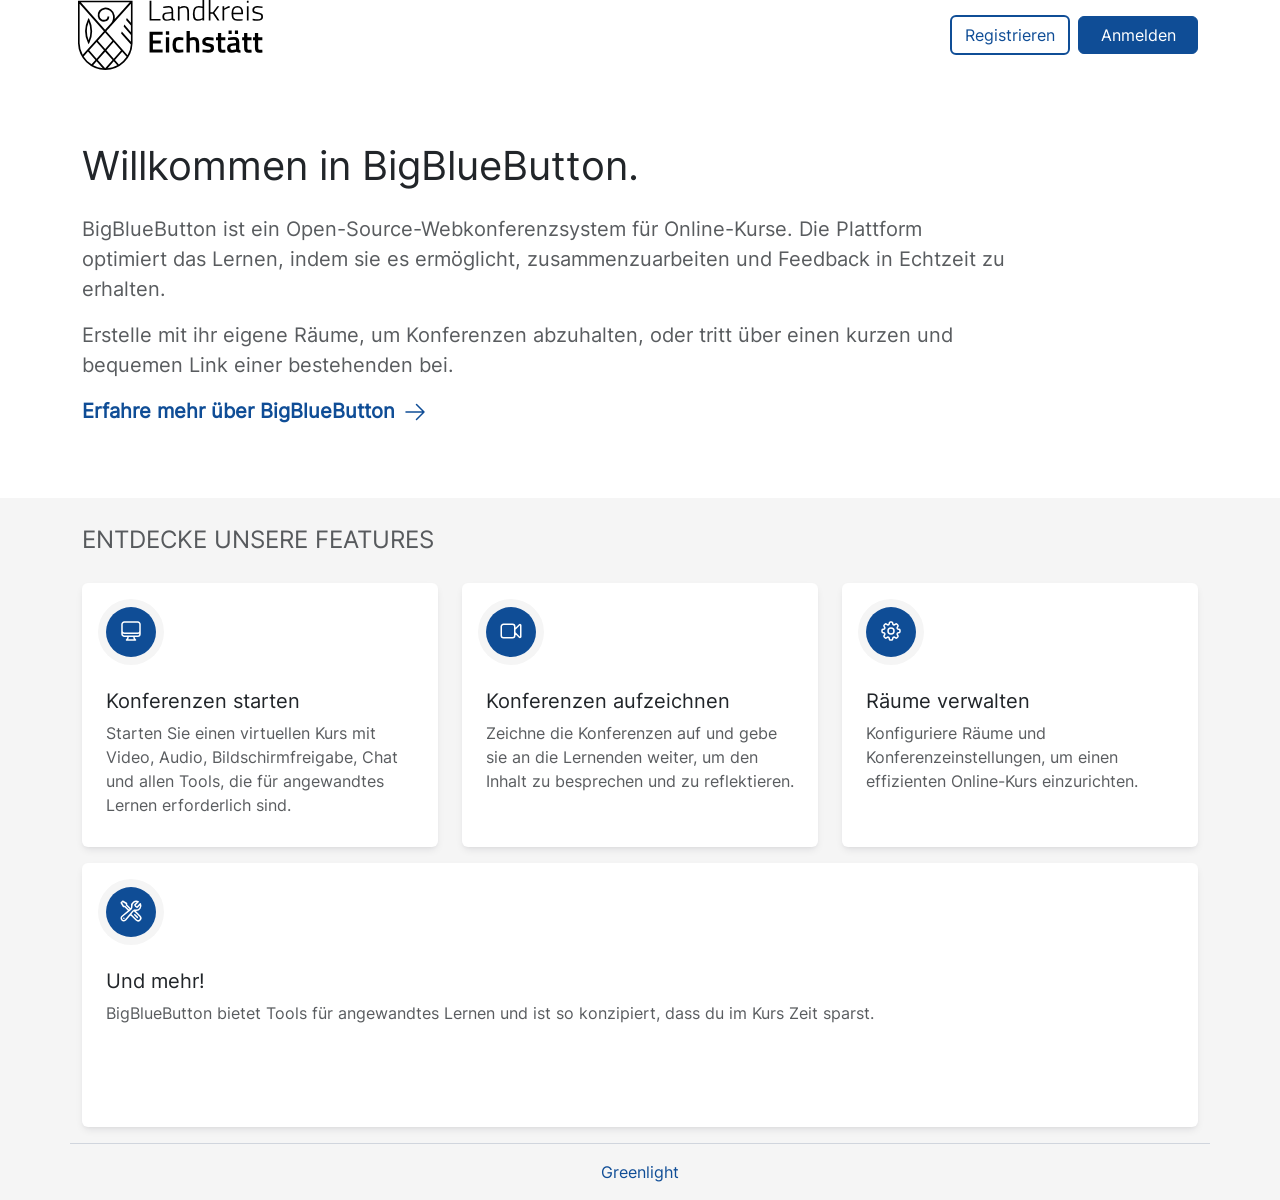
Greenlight (640, 1172)
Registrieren (1010, 35)
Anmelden (1138, 35)
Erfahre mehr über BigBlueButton (254, 411)
